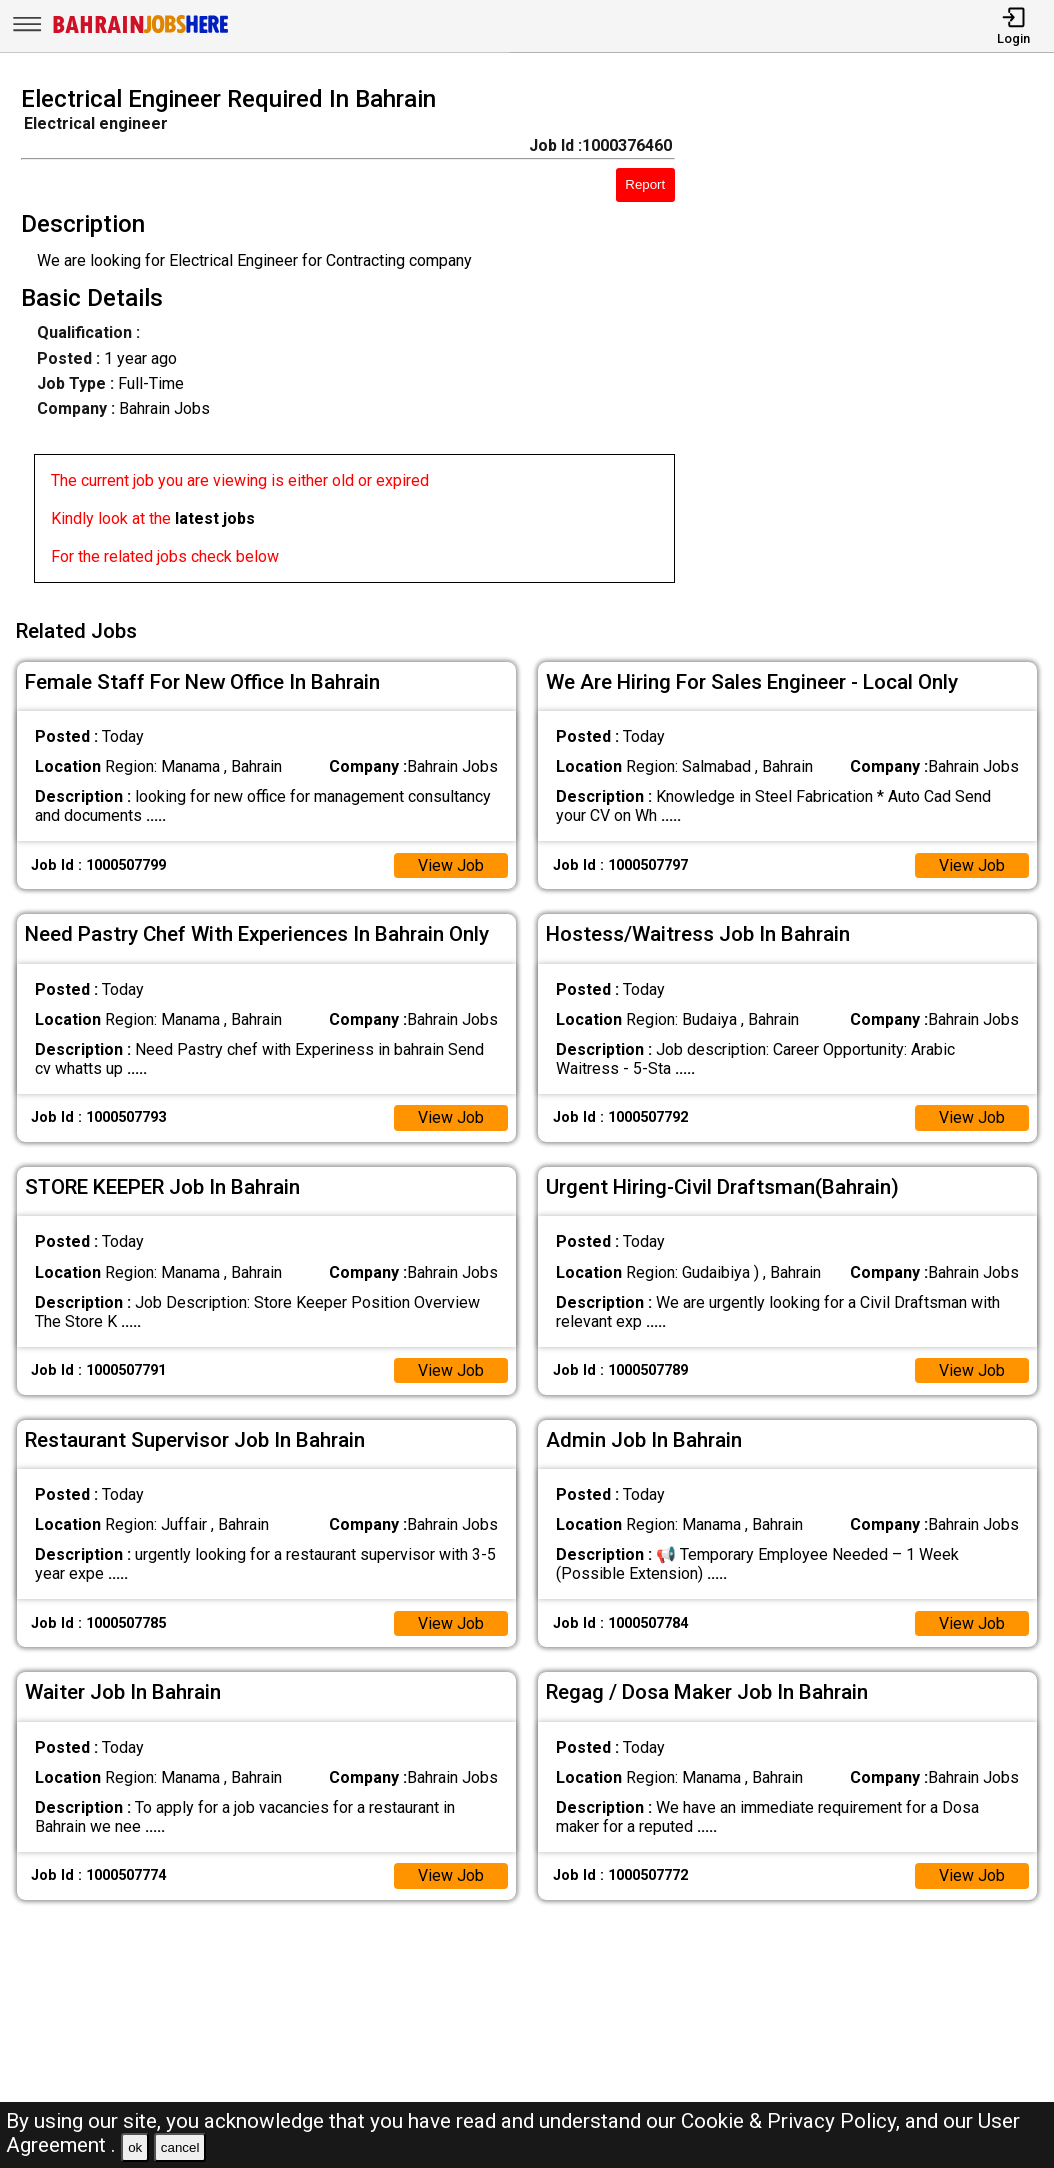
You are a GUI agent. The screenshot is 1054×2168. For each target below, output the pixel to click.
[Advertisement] (877, 340)
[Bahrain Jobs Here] (141, 31)
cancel (180, 2147)
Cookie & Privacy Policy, (793, 2121)
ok (135, 2147)
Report (645, 184)
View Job (451, 864)
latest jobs (215, 518)
